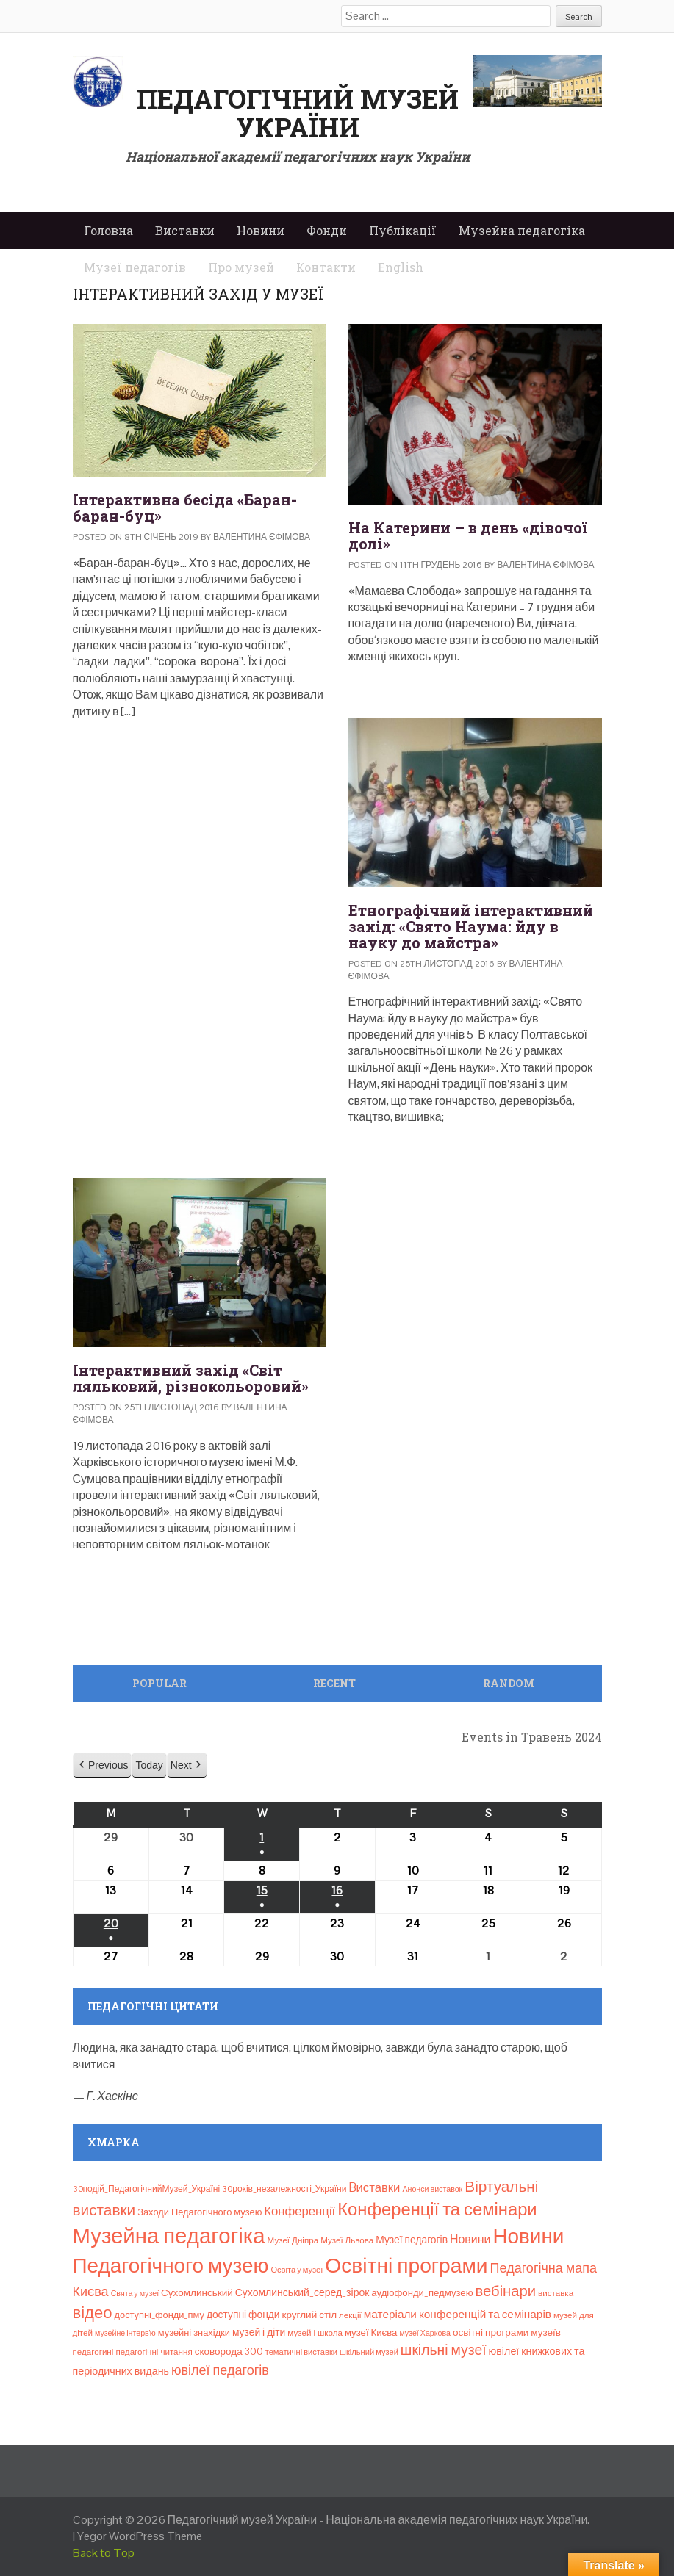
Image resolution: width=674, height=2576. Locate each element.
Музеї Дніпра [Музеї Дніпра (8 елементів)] (293, 2240)
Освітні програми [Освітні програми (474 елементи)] (406, 2265)
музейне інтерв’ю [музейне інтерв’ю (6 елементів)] (125, 2333)
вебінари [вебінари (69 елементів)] (506, 2291)
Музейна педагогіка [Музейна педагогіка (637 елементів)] (169, 2236)
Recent (334, 1683)
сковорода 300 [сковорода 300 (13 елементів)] (229, 2351)
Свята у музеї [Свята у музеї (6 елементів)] (135, 2293)
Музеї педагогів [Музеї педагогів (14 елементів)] (412, 2239)
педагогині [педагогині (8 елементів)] (93, 2352)
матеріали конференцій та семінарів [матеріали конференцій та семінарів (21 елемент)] (457, 2314)
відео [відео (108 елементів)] (92, 2312)
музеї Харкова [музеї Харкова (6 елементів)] (425, 2333)
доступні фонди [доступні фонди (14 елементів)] (243, 2314)
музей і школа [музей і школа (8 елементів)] (315, 2333)
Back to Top (104, 2553)
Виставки (185, 230)
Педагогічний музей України (298, 113)
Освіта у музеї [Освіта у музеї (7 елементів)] (296, 2270)
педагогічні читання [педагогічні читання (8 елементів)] (153, 2352)
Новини (260, 230)
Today (148, 1765)
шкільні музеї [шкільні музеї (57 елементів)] (444, 2350)
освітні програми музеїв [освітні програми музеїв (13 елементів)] (507, 2332)
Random (508, 1683)
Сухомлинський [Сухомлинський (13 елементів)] (197, 2293)
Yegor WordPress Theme (139, 2536)
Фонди (326, 230)
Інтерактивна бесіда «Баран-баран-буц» (185, 507)
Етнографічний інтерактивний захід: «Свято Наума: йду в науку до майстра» (470, 926)
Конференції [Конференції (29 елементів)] (299, 2211)
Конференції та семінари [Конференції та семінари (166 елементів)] (437, 2209)
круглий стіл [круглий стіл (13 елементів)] (309, 2315)
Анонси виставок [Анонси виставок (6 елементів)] (432, 2189)
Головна (108, 230)
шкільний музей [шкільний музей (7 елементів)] (369, 2352)
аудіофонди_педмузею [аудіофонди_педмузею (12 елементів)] (422, 2293)
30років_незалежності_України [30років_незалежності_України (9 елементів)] (284, 2189)
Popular (159, 1683)
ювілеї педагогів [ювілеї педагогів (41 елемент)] (220, 2370)
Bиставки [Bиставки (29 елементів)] (375, 2187)
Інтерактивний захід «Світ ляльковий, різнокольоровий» (191, 1378)
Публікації (403, 230)
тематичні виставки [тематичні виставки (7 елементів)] (301, 2352)
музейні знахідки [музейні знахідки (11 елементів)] (194, 2332)
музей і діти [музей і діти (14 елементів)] (258, 2332)
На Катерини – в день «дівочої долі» (467, 535)
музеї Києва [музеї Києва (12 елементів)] (371, 2332)
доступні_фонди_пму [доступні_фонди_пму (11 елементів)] (159, 2315)
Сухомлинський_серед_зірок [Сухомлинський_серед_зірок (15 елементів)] (302, 2292)
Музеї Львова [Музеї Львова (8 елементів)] (346, 2240)
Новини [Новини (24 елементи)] (470, 2239)
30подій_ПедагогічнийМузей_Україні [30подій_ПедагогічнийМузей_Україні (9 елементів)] (147, 2189)
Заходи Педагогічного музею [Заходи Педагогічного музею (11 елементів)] (199, 2212)
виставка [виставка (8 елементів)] (555, 2293)
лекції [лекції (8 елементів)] (350, 2315)
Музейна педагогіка (522, 230)
